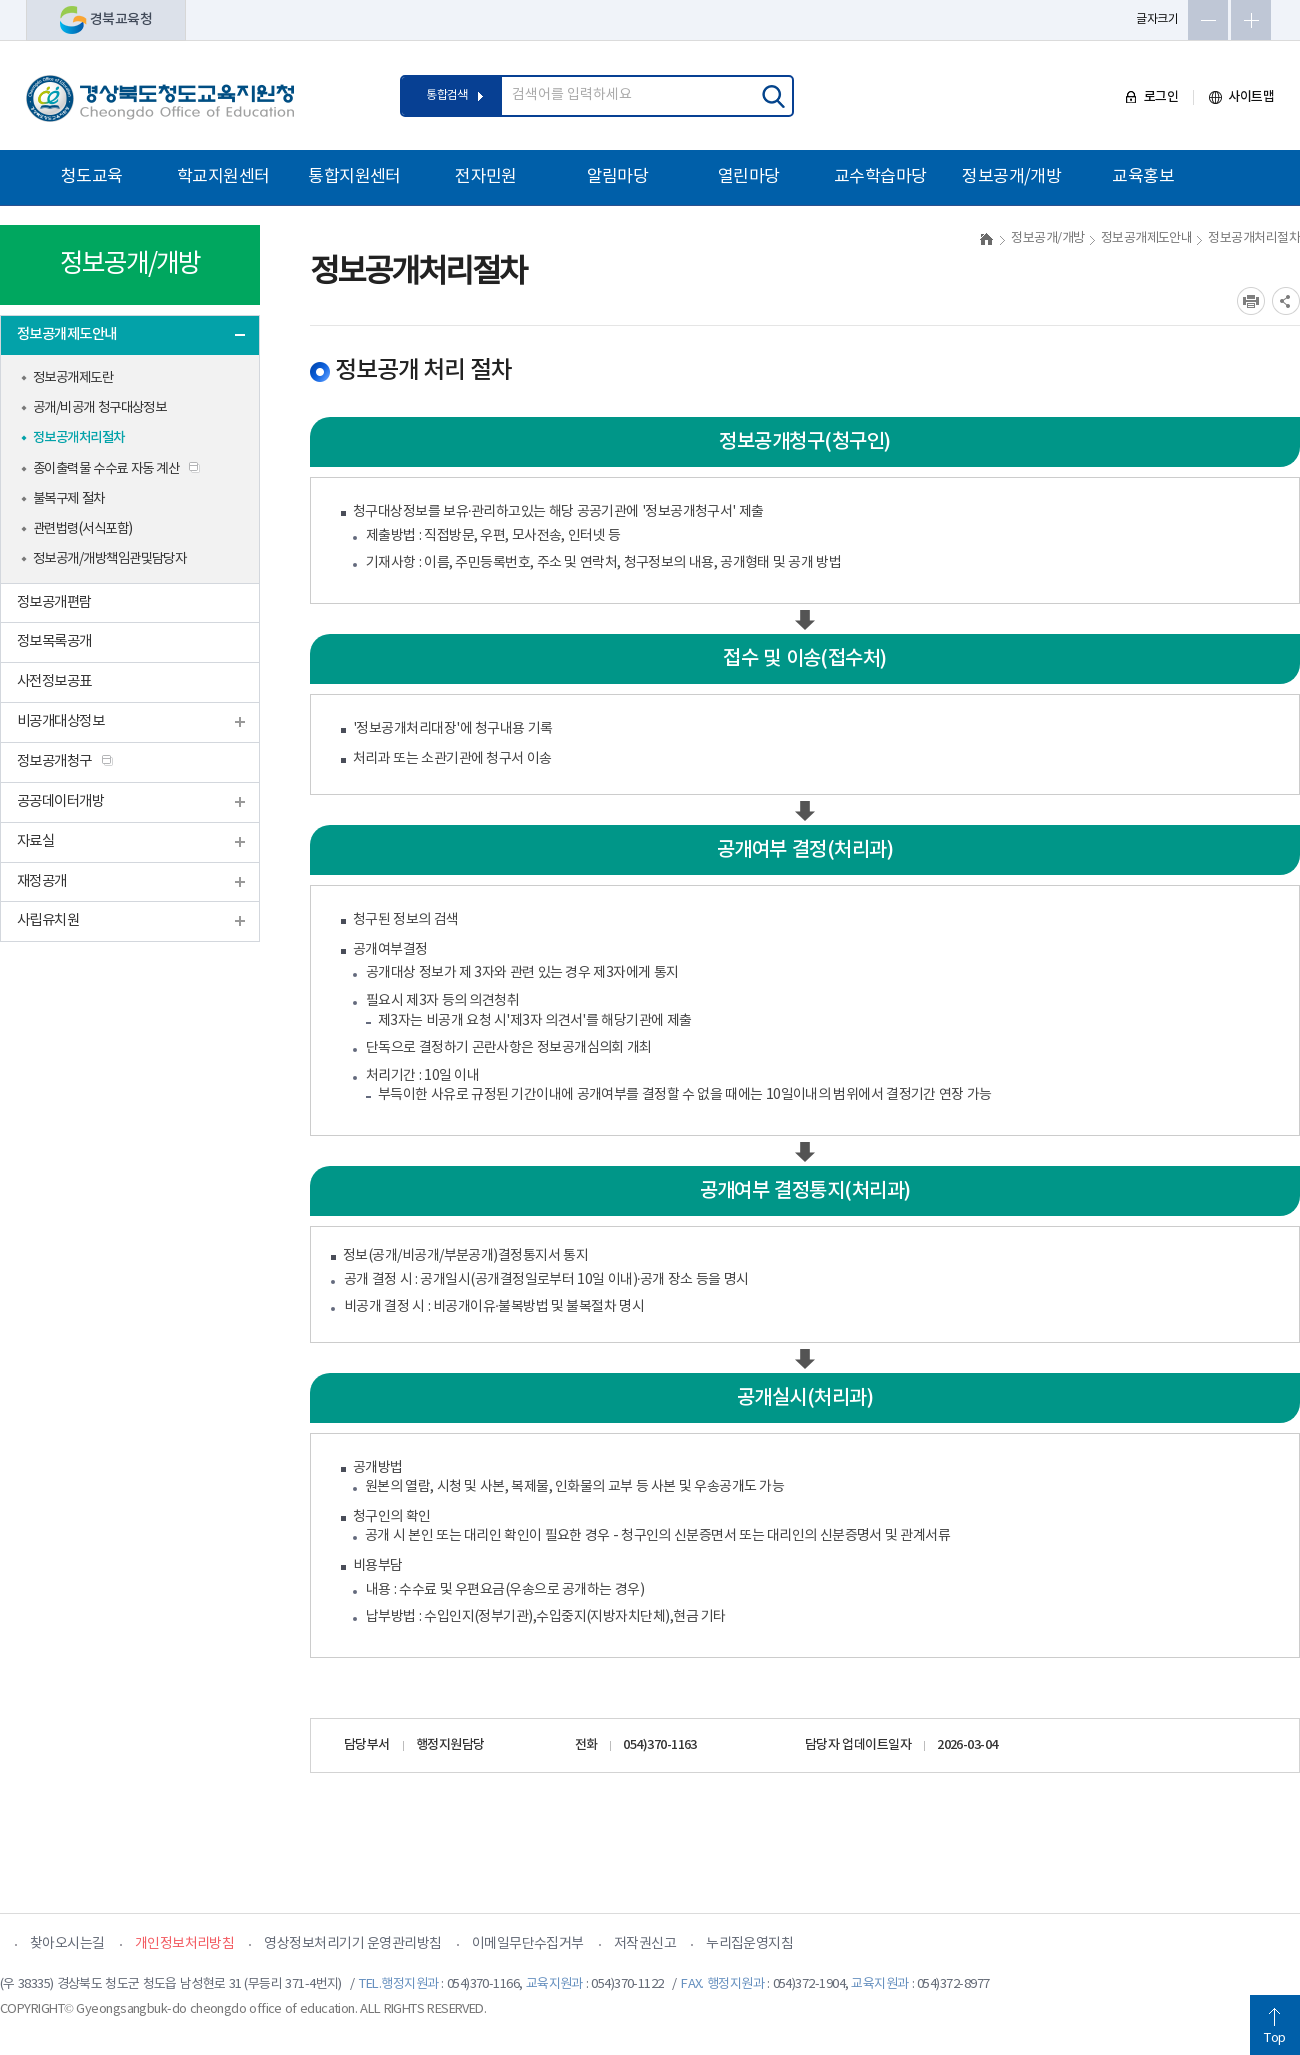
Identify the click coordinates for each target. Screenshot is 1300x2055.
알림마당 (618, 177)
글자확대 (1251, 20)
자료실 (35, 841)
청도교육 (92, 177)
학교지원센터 (223, 177)
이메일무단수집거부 (528, 1944)
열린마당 (749, 177)
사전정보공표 (54, 681)
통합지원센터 (354, 177)
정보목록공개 (54, 641)
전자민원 (486, 177)
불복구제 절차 (69, 499)
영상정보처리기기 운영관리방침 (352, 1944)
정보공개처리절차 (79, 438)
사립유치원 (48, 920)
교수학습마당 (880, 177)
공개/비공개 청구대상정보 (99, 408)
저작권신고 (645, 1944)
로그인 (1151, 97)
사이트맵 (1241, 97)
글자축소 (1208, 20)
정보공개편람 (54, 602)
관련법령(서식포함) (83, 529)
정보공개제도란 (73, 378)
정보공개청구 (54, 761)
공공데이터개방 (60, 801)
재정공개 (42, 881)
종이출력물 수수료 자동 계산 (106, 469)
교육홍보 (1143, 177)
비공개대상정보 (60, 721)
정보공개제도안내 (67, 334)
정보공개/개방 (1011, 177)
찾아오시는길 (67, 1944)
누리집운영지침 (749, 1944)
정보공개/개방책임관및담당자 (109, 559)
